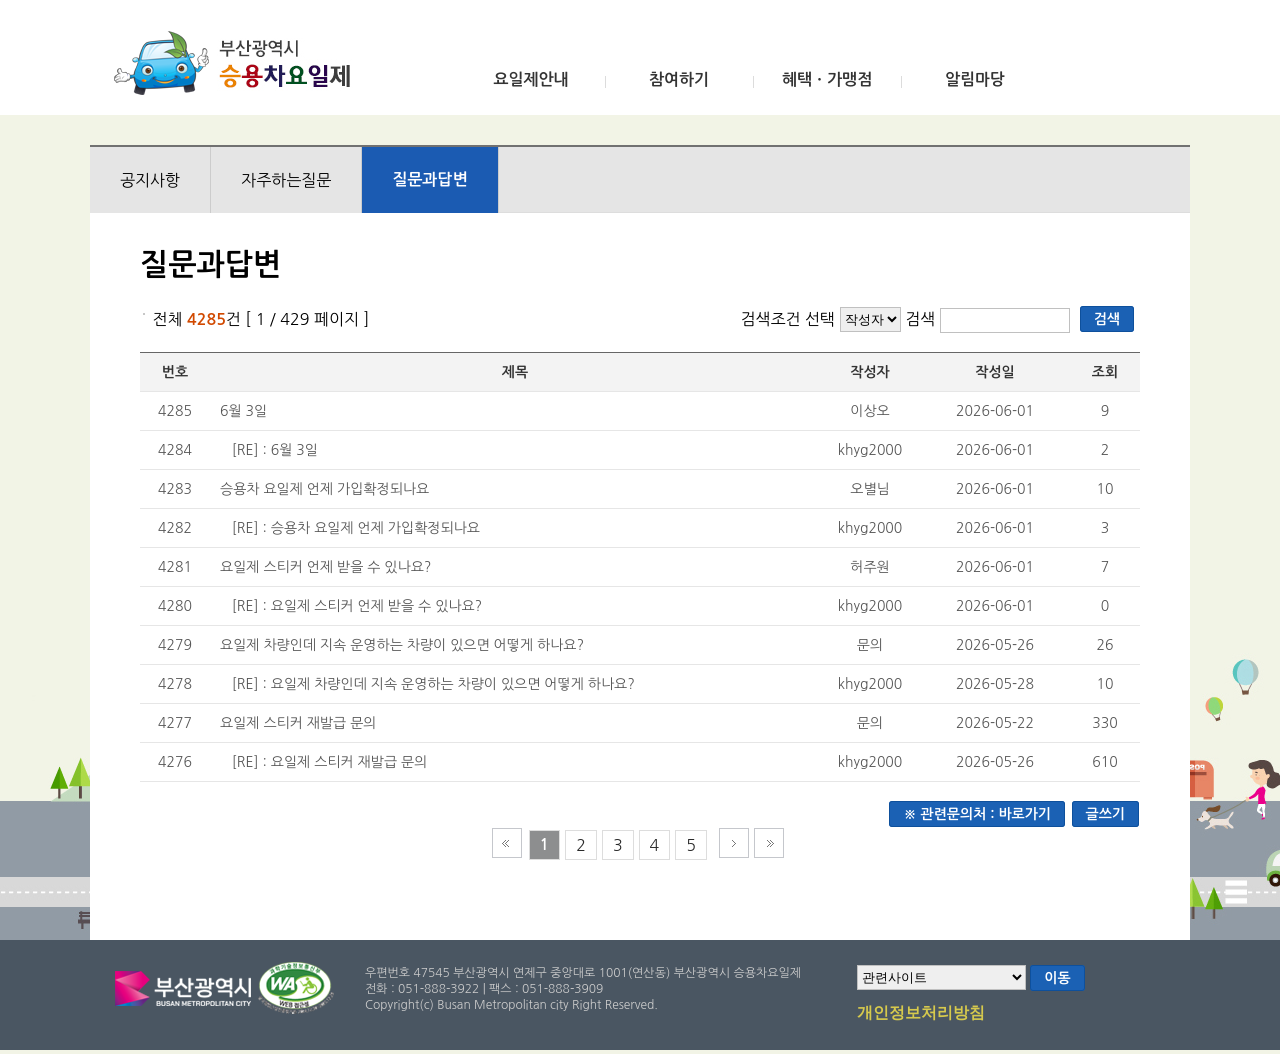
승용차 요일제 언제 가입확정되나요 (324, 489)
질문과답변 (429, 179)
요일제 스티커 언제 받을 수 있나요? (325, 567)
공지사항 (150, 180)
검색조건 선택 (787, 319)
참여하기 (679, 79)
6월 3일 (243, 411)
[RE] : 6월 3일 (275, 450)
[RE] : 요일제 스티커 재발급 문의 (330, 762)
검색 (922, 319)
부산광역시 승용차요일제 (238, 63)
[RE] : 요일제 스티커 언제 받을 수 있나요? (357, 606)
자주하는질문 (286, 180)
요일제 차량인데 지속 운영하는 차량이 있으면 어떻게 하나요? (402, 645)
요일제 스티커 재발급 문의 (298, 723)
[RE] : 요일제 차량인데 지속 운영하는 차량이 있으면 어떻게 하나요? (433, 684)
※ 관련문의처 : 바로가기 (977, 814)
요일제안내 (530, 79)
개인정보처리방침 (921, 1014)
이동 (1057, 978)
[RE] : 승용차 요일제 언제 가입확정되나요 (356, 528)
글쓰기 (1105, 814)
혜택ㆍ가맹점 (827, 79)
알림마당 (975, 79)
